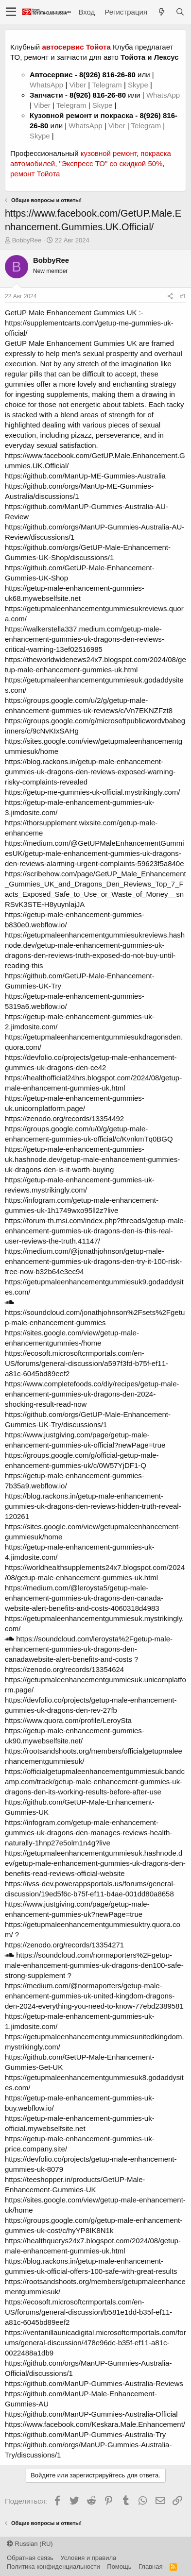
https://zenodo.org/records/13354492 (64, 1118)
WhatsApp (47, 85)
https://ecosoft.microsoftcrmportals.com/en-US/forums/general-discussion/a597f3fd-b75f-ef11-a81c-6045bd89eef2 (86, 1363)
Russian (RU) (30, 2543)
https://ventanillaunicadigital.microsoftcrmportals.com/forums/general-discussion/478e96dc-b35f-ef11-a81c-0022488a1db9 (95, 2342)
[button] (11, 12)
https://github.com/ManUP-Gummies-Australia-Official (91, 2414)
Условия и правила (88, 2557)
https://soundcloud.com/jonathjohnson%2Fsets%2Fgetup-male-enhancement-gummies (95, 1312)
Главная (150, 2566)
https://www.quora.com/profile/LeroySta (68, 1720)
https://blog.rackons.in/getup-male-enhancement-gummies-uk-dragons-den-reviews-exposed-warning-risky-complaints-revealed (90, 771)
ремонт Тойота (35, 174)
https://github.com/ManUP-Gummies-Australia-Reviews (94, 2383)
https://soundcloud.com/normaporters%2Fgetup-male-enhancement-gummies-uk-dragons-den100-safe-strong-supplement (94, 1965)
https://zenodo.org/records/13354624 (64, 1669)
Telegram (108, 85)
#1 (183, 296)
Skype (139, 85)
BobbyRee (27, 240)
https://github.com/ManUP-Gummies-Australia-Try (85, 2434)
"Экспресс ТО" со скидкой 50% (110, 163)
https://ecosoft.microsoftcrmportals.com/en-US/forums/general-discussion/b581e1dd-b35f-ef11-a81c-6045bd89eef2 (88, 2312)
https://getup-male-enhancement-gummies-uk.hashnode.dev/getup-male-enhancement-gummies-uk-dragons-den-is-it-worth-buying (92, 1159)
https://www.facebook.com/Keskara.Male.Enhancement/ (95, 2424)
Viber (77, 85)
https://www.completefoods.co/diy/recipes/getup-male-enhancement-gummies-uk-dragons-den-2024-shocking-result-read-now (92, 1394)
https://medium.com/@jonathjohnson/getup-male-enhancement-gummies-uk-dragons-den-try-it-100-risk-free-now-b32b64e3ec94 (93, 1261)
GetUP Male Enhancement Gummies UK (71, 312)
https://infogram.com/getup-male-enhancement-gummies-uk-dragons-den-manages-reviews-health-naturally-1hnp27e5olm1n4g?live (88, 1832)
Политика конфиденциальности (53, 2566)
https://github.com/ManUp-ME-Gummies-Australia (85, 476)
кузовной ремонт (109, 153)
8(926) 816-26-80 (107, 74)
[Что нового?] (161, 12)
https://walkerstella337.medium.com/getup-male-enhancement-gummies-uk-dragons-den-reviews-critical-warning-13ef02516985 (84, 639)
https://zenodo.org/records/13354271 (64, 1945)
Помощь (119, 2566)
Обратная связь (30, 2557)
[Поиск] (180, 12)
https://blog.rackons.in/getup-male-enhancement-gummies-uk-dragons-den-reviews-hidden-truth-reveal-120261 (93, 1506)
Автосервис (51, 74)
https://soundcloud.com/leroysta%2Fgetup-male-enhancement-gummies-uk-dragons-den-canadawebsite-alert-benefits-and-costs (89, 1649)
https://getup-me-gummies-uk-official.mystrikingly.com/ (92, 792)
